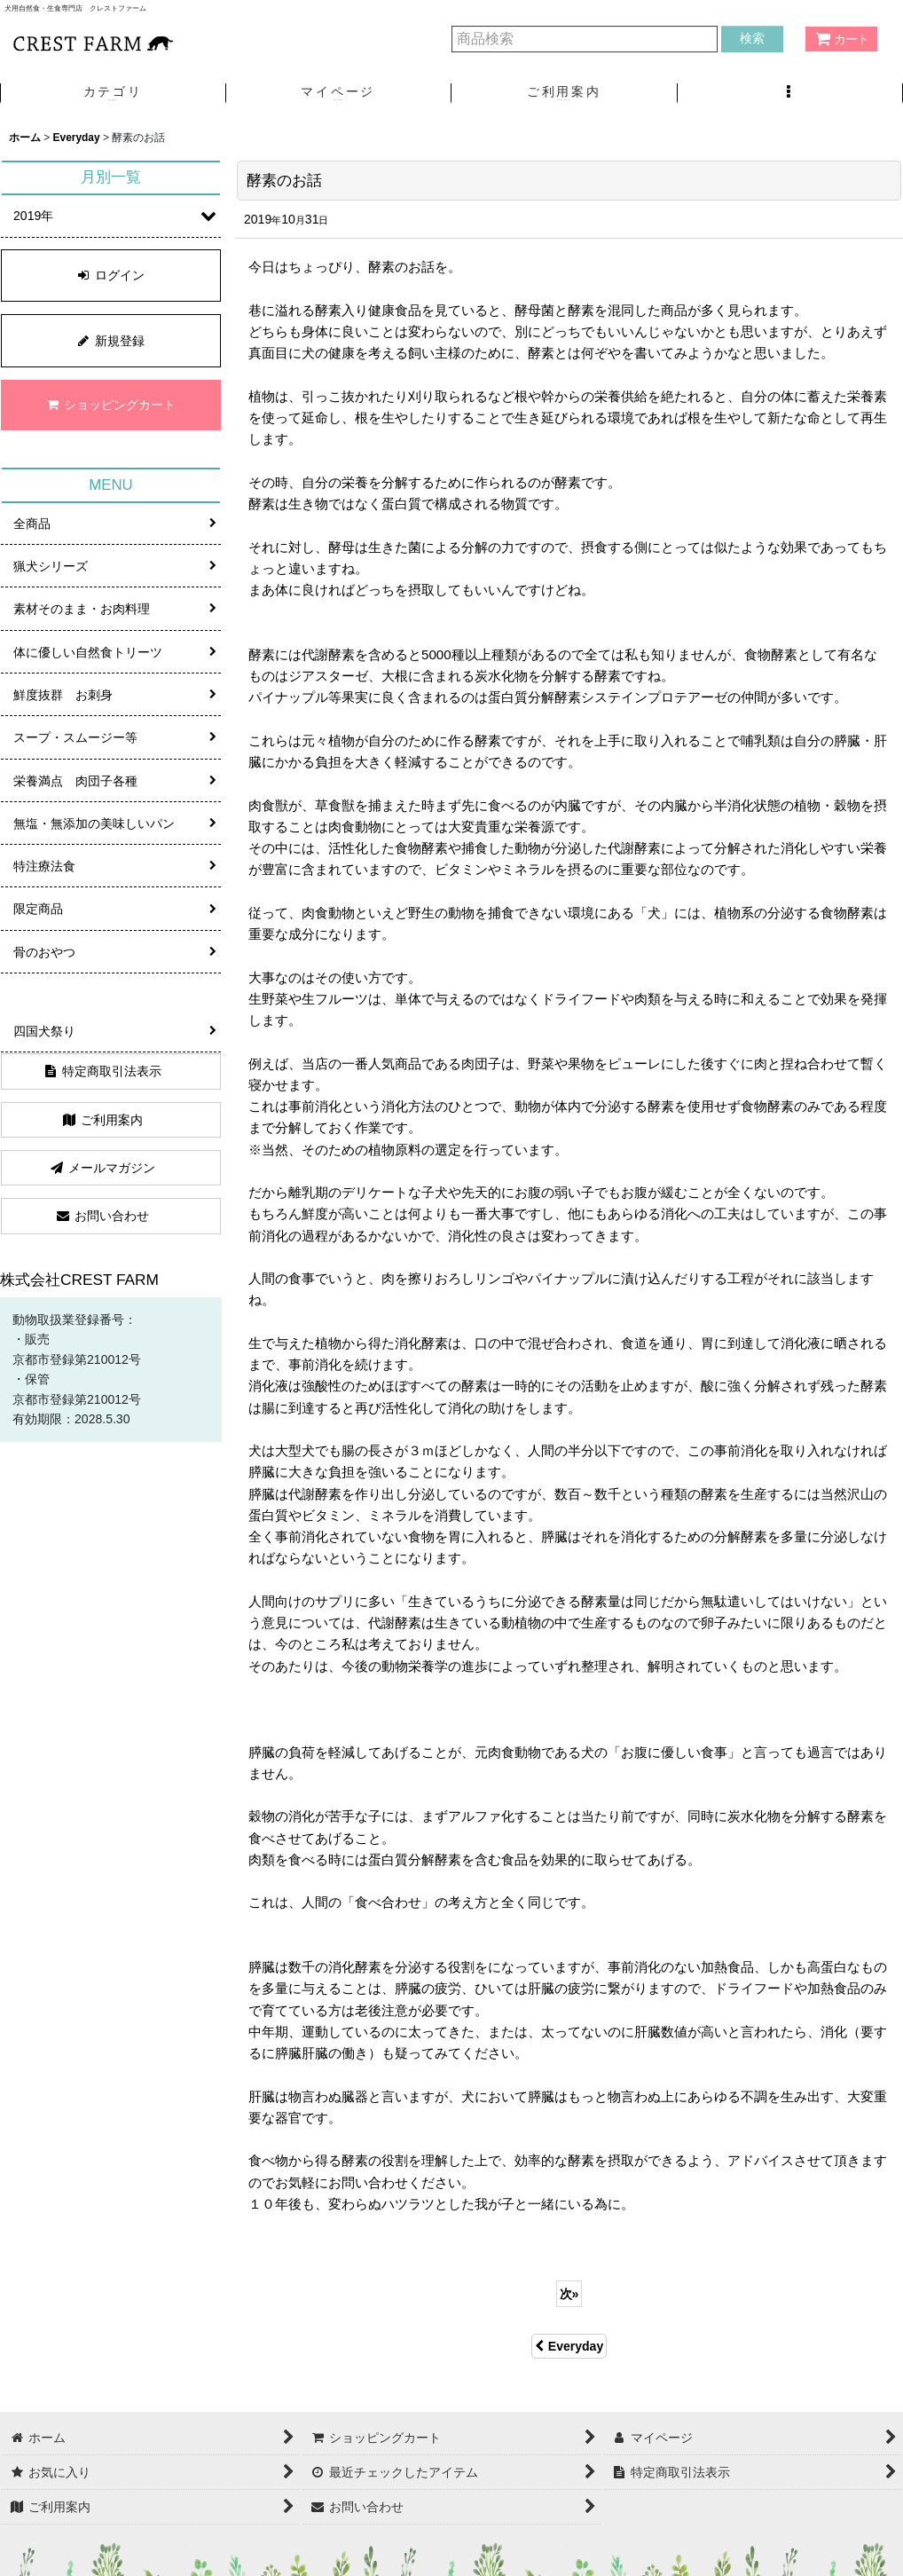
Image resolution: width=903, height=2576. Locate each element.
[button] (791, 93)
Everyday (569, 2346)
